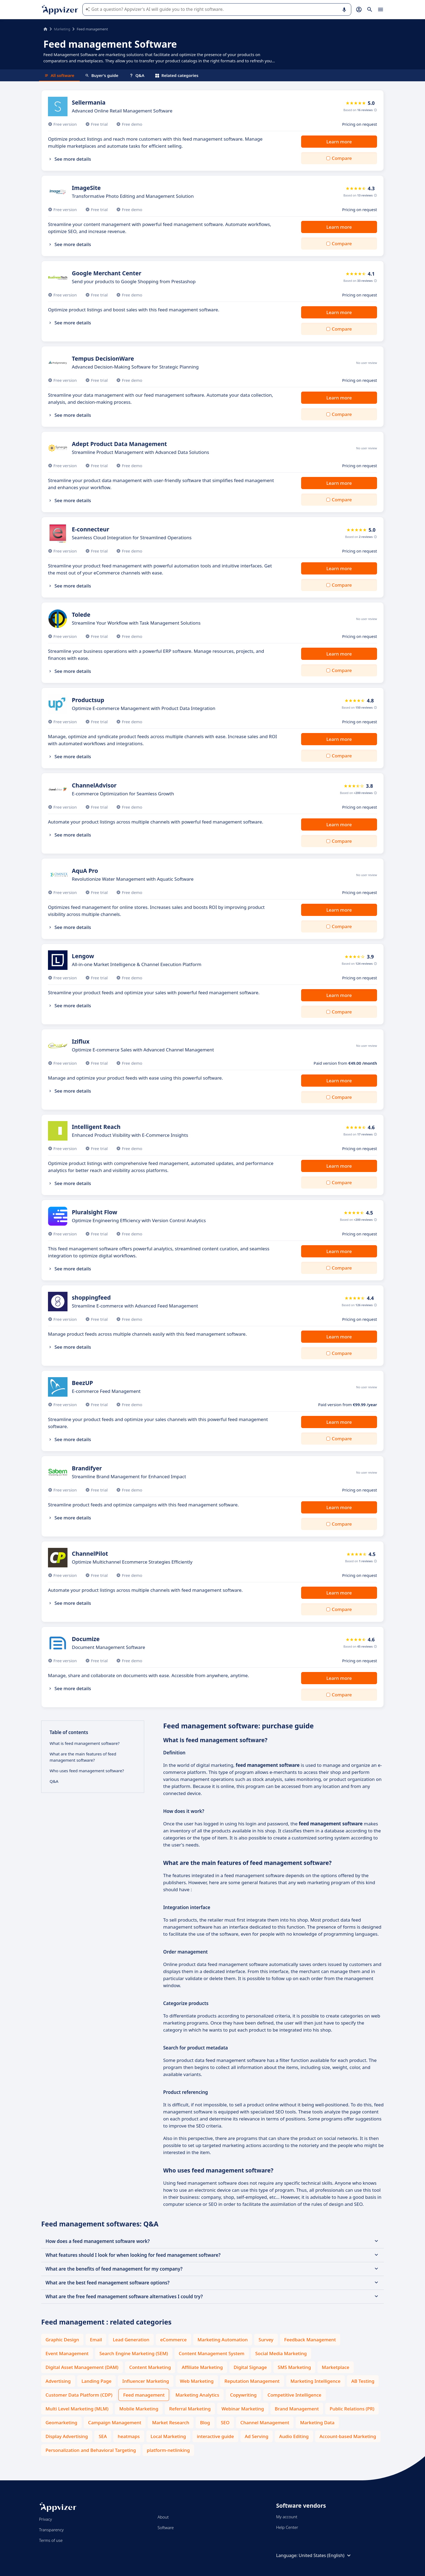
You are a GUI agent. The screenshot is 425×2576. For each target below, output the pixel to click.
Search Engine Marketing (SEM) (133, 2353)
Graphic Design (62, 2339)
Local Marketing (168, 2436)
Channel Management (264, 2422)
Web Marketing (197, 2381)
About (163, 2517)
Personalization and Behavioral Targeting (91, 2450)
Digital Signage (250, 2367)
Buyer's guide (101, 75)
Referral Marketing (190, 2409)
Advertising (58, 2381)
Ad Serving (256, 2436)
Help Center (287, 2527)
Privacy (45, 2519)
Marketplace (335, 2367)
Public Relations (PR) (352, 2409)
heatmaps (129, 2436)
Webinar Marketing (242, 2409)
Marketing (62, 29)
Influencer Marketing (145, 2381)
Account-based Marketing (348, 2436)
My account (286, 2516)
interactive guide (215, 2436)
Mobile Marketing (138, 2409)
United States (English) (325, 2555)
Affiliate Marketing (202, 2367)
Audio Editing (294, 2436)
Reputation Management (252, 2381)
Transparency (51, 2529)
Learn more (339, 141)
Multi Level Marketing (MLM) (77, 2409)
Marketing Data (317, 2422)
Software (165, 2527)
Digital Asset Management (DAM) (82, 2367)
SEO (225, 2422)
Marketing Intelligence (315, 2381)
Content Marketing (150, 2367)
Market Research (170, 2422)
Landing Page (97, 2381)
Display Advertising (67, 2436)
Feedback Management (310, 2339)
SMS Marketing (294, 2367)
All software (59, 75)
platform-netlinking (168, 2450)
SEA (103, 2436)
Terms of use (51, 2540)
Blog (205, 2422)
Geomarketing (61, 2422)
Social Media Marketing (281, 2353)
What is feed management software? (85, 1743)
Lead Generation (131, 2339)
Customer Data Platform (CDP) (79, 2395)
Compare (342, 158)
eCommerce (173, 2339)
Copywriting (243, 2395)
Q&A (136, 75)
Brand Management (297, 2409)
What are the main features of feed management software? (83, 1757)
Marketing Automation (223, 2339)
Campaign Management (114, 2422)
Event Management (67, 2353)
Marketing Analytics (197, 2395)
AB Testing (362, 2381)
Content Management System (211, 2353)
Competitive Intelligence (294, 2395)
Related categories (176, 75)
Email (96, 2339)
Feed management (144, 2395)
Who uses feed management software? (87, 1770)
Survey (266, 2339)
